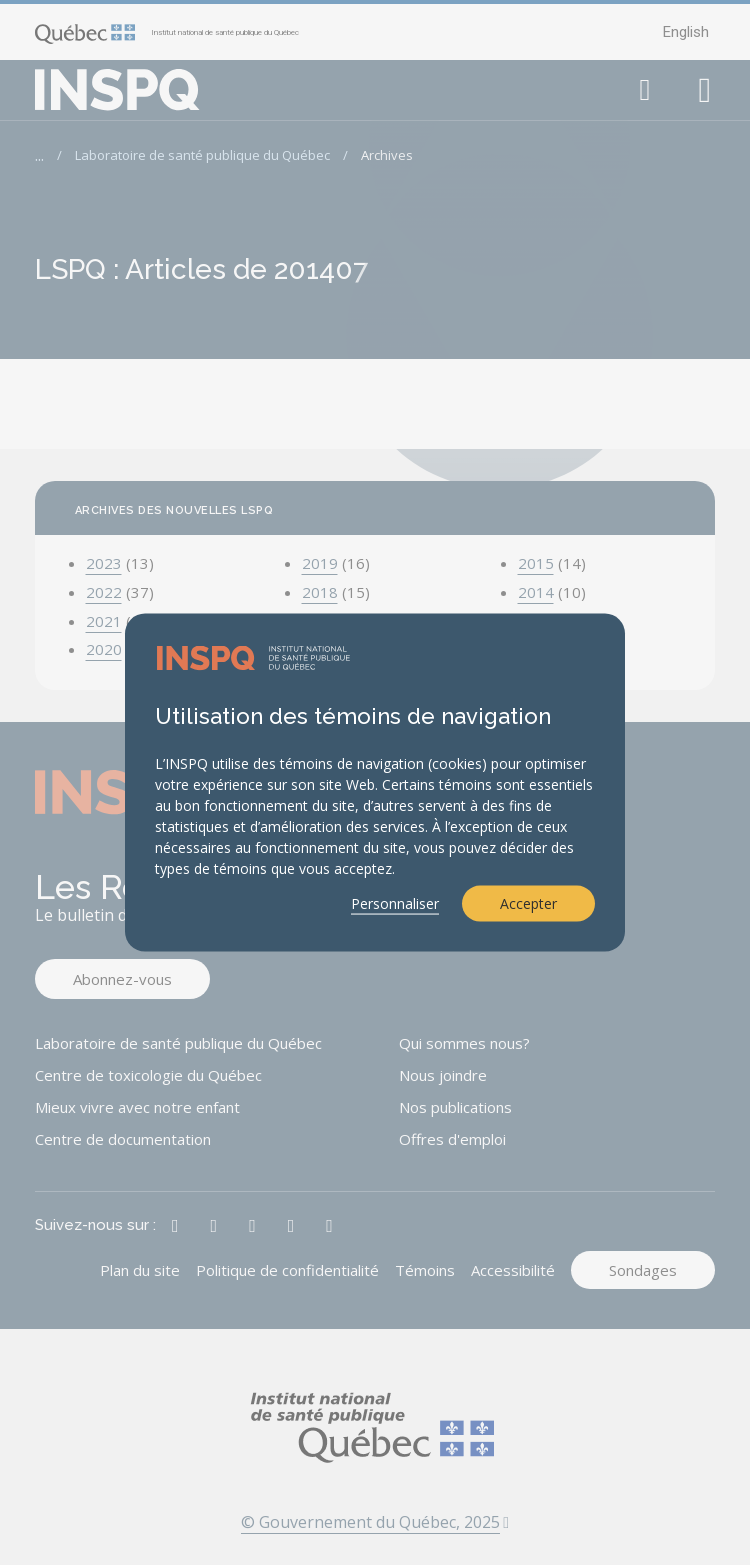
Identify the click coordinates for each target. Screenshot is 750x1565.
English (686, 32)
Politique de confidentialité (287, 1270)
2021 (104, 621)
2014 (536, 592)
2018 (320, 592)
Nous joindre (443, 1075)
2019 (320, 563)
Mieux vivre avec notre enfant (137, 1107)
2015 (536, 563)
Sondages (643, 1270)
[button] (645, 90)
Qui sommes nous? (464, 1043)
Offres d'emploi (452, 1139)
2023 (104, 563)
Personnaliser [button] (395, 903)
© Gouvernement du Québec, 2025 (375, 1522)
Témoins (425, 1270)
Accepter (528, 903)
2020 (104, 649)
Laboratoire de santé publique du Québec (202, 155)
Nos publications (455, 1107)
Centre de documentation (123, 1139)
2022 (104, 592)
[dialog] (375, 782)
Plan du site (140, 1270)
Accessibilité (513, 1270)
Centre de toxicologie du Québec (148, 1075)
